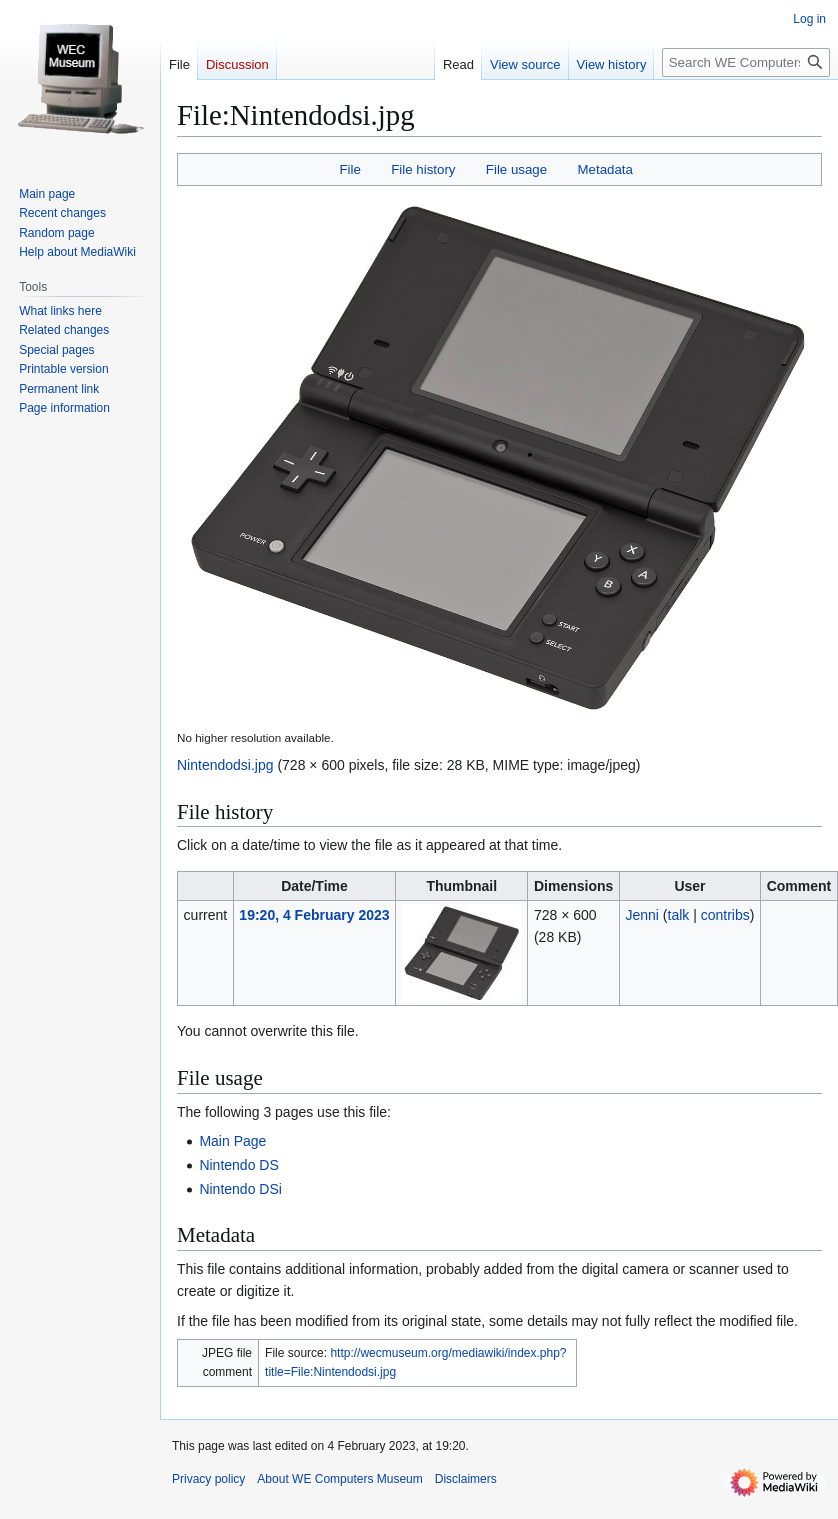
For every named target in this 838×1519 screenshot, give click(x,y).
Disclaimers (466, 1479)
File (349, 169)
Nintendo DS (238, 1165)
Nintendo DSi (240, 1189)
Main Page (232, 1141)
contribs (725, 915)
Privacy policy (208, 1479)
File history (423, 169)
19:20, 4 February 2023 (314, 915)
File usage (516, 169)
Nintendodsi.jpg (225, 765)
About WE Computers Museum (339, 1479)
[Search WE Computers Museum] (746, 62)
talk (679, 915)
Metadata (604, 169)
